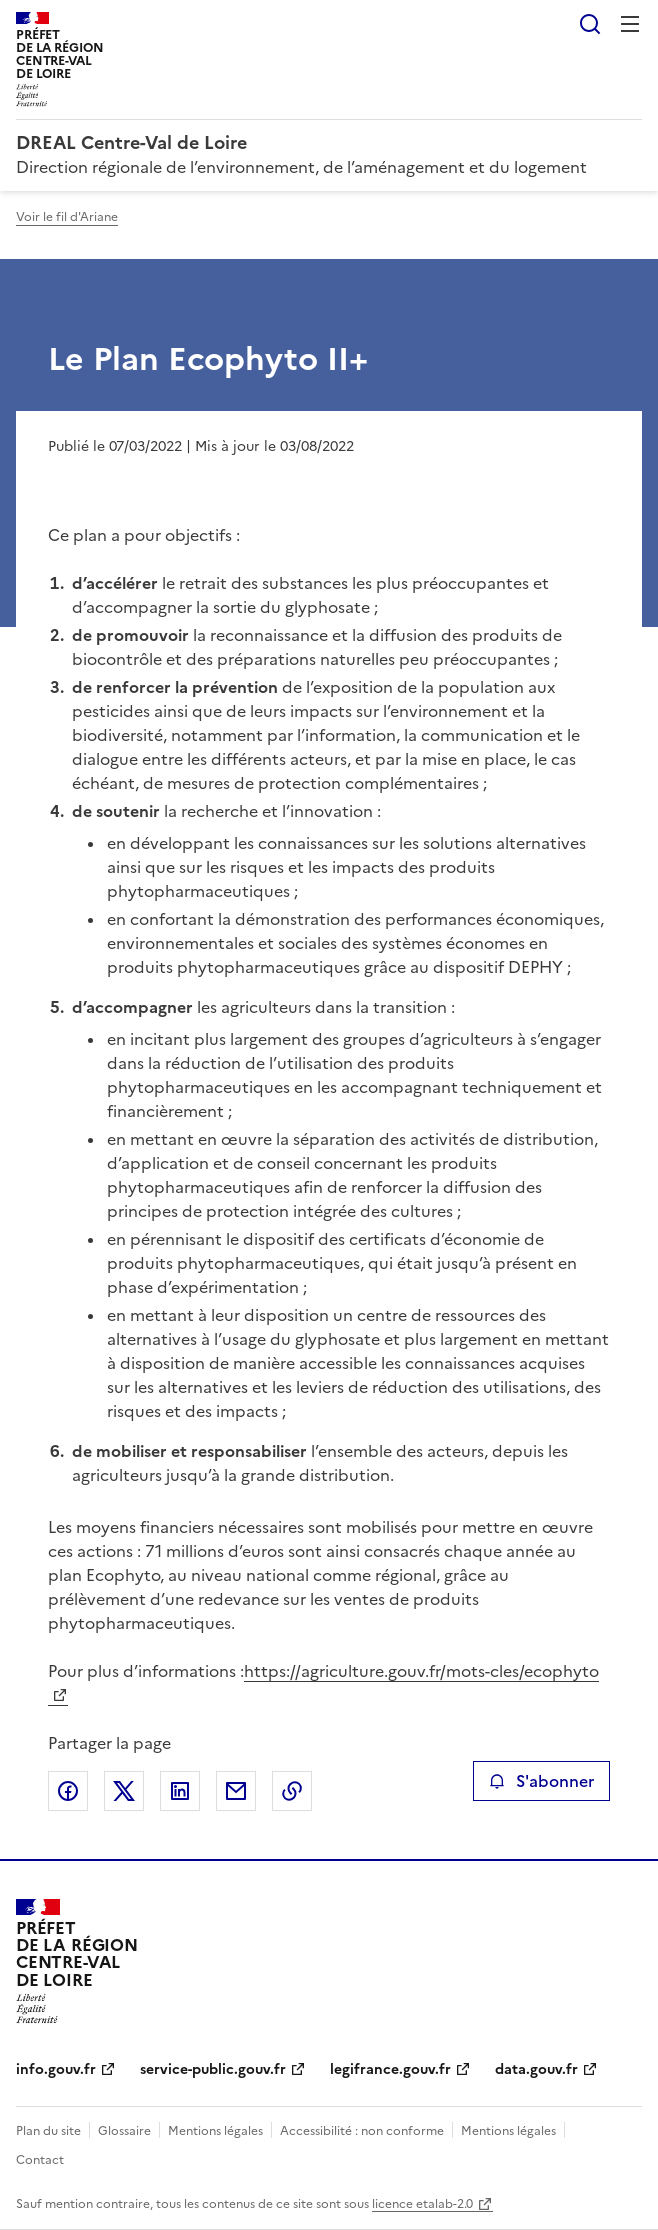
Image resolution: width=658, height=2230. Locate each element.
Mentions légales (215, 2131)
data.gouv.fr (536, 2069)
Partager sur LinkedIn (180, 1791)
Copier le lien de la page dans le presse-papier (292, 1791)
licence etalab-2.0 (422, 2204)
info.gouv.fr (56, 2069)
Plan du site (48, 2131)
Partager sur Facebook (68, 1791)
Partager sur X (124, 1791)
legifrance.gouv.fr (390, 2069)
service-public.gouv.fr (213, 2069)
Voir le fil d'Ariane (67, 217)
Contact (40, 2160)
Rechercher (590, 24)
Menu (630, 24)
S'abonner (541, 1781)
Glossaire (124, 2131)
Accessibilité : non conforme (362, 2131)
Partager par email (236, 1791)
